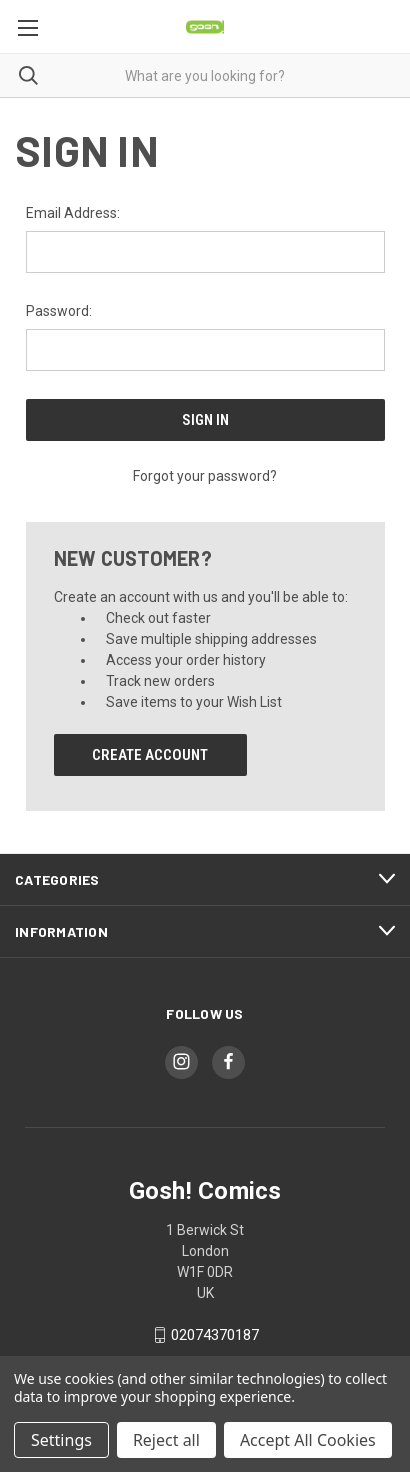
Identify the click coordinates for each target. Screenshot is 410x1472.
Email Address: (73, 213)
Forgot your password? (205, 476)
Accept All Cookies (308, 1440)
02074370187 (215, 1335)
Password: (59, 311)
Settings (61, 1440)
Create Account (150, 755)
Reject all (166, 1440)
